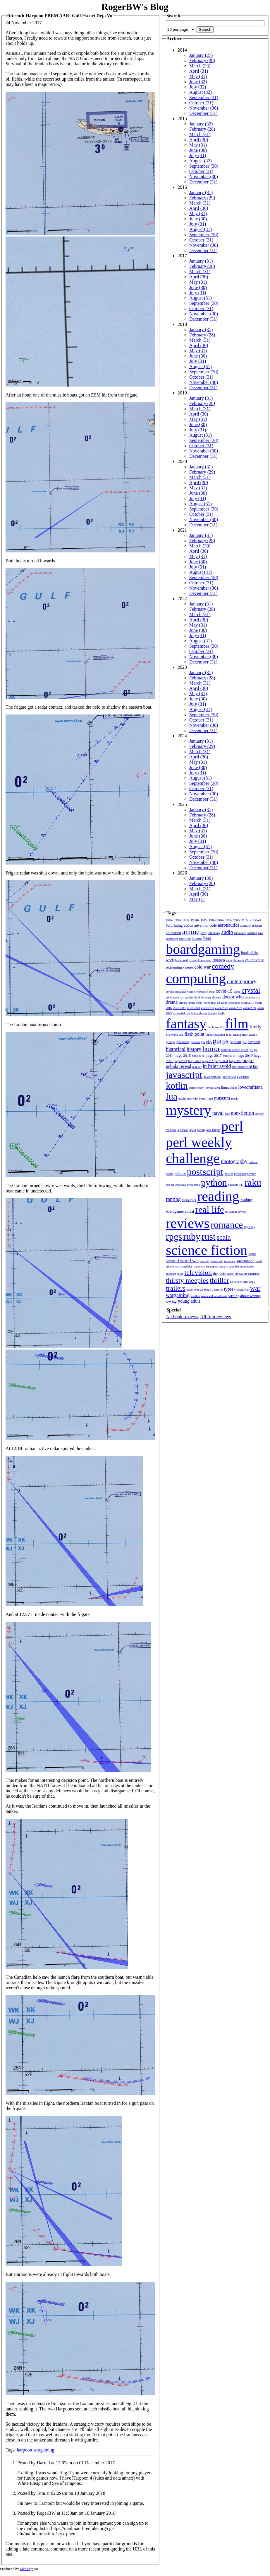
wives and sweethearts (214, 1296)
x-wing (171, 1301)
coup (211, 991)
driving (183, 1002)
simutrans (229, 1261)
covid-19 (224, 990)
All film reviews (215, 1316)
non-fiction (242, 1113)
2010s (244, 920)
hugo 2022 (194, 1061)
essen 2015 (247, 1002)
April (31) (198, 71)
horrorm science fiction (234, 1050)
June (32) (198, 81)
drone (191, 1002)
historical (175, 1049)
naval (218, 1113)
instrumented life (245, 1066)
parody (201, 1130)
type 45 (218, 1289)
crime (237, 991)
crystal (251, 990)
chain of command (200, 960)
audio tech (240, 933)
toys (252, 1281)
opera (193, 1130)
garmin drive (240, 1034)
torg (245, 1281)
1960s (204, 920)
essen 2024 (249, 1008)
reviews (187, 1223)
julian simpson (212, 1076)
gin (203, 1042)
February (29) (202, 197)
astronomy (214, 933)
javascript (184, 1074)
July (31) (197, 155)
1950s (195, 920)
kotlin (177, 1085)
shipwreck (217, 1261)
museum (222, 1097)
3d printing (174, 925)
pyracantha (193, 1184)
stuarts (224, 1266)
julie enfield (229, 1076)
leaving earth (212, 1087)
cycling (189, 997)
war (255, 1288)
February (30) (202, 60)
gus (245, 1042)
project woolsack (176, 1184)
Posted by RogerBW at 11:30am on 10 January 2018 (66, 2513)
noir (227, 1113)
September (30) (203, 166)
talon (180, 1273)
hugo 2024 (222, 1061)
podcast (253, 1162)
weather (195, 1296)
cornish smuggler (176, 991)
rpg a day (249, 1227)
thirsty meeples (187, 1280)
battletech (185, 938)
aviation (252, 933)
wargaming (43, 2449)
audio (227, 932)
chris (229, 960)
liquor (233, 1087)
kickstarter (243, 1076)
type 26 (198, 1289)
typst (228, 1289)
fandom (212, 1013)
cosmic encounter (197, 991)
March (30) (199, 545)
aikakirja (245, 925)
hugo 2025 (235, 1061)
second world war (182, 1260)
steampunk (212, 1266)
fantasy (186, 1023)
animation (173, 932)
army (204, 933)
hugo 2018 (229, 1055)
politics (180, 1173)
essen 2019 (207, 1008)
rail (241, 1184)
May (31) (198, 76)
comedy (223, 966)
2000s (236, 920)
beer (207, 938)
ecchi (199, 1002)
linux (225, 1087)
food (228, 1034)
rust (209, 1236)
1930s (177, 920)
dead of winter (202, 997)
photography (234, 1161)
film (236, 1023)
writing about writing (244, 1296)
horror (211, 1048)
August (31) (200, 229)
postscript (205, 1171)
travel (190, 1289)
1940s (185, 920)
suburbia (234, 1266)
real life (209, 1209)
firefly (255, 1026)
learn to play (196, 1087)
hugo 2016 (198, 1055)
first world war (174, 1034)
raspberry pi (189, 1200)
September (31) (203, 97)
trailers (175, 1288)
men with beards (197, 1098)
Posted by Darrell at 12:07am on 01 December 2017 (66, 2462)
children (218, 960)
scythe (252, 1253)
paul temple (213, 1130)
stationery (199, 1266)
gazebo (253, 1034)
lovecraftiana (250, 1087)
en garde (222, 1002)
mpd (210, 1098)
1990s (228, 920)
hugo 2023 (208, 1061)
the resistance (223, 1273)
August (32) (200, 92)
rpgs (174, 1236)
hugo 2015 (183, 1055)
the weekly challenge (247, 1273)
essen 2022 (221, 1008)
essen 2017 (179, 1008)
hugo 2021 (181, 1061)
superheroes (247, 1266)
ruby (191, 1236)
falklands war (199, 1013)
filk (222, 1027)
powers (228, 1173)
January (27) (201, 55)
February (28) (202, 129)
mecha (182, 1098)
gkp (209, 1041)
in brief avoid (217, 1066)
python (214, 1182)
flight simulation (215, 1034)
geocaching (183, 1042)
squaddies (186, 1266)
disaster (216, 997)
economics (210, 1002)
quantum (233, 1184)
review (242, 1211)
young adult (189, 1301)
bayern (197, 938)
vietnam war (241, 1289)
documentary (252, 997)
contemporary (241, 981)
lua (171, 1096)
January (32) (201, 123)
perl (232, 1126)
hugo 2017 (214, 1055)
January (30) (201, 878)
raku (253, 1182)
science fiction (206, 1250)
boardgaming (203, 949)
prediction (240, 1173)
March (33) (199, 65)
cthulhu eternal (174, 997)
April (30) (198, 139)
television (198, 1272)
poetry (169, 1173)
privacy (251, 1173)
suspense (171, 1273)
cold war (203, 966)
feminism (213, 1027)
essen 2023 (235, 1008)
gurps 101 (235, 1042)
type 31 (208, 1289)
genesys (170, 1042)
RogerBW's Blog (135, 6)
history (194, 1049)
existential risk (181, 1013)
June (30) (198, 150)
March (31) (199, 134)
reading (218, 1196)
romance (227, 1224)
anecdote (257, 925)
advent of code (205, 925)
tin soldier (236, 1281)
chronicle (238, 960)
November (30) (203, 108)
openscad (182, 1130)
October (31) (201, 102)
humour (197, 1066)
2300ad (255, 920)
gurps (220, 1040)
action (188, 925)
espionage (234, 1002)
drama (172, 1002)
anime (191, 931)
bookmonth (181, 960)
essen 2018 (193, 1008)
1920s (169, 920)
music (234, 1098)
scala (224, 1237)
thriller (219, 1280)
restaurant (231, 1211)
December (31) (203, 113)
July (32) (197, 86)
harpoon (24, 2449)
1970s (212, 920)
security (205, 1261)
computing (196, 978)
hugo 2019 (245, 1055)
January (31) (201, 192)
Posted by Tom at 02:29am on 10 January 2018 (61, 2493)
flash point (194, 1034)
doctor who (232, 996)
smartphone (245, 1261)
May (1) (196, 899)
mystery (188, 1110)
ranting (173, 1199)
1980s (220, 920)
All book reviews (182, 1316)
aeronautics (228, 925)
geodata (195, 1042)
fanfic (221, 1013)
